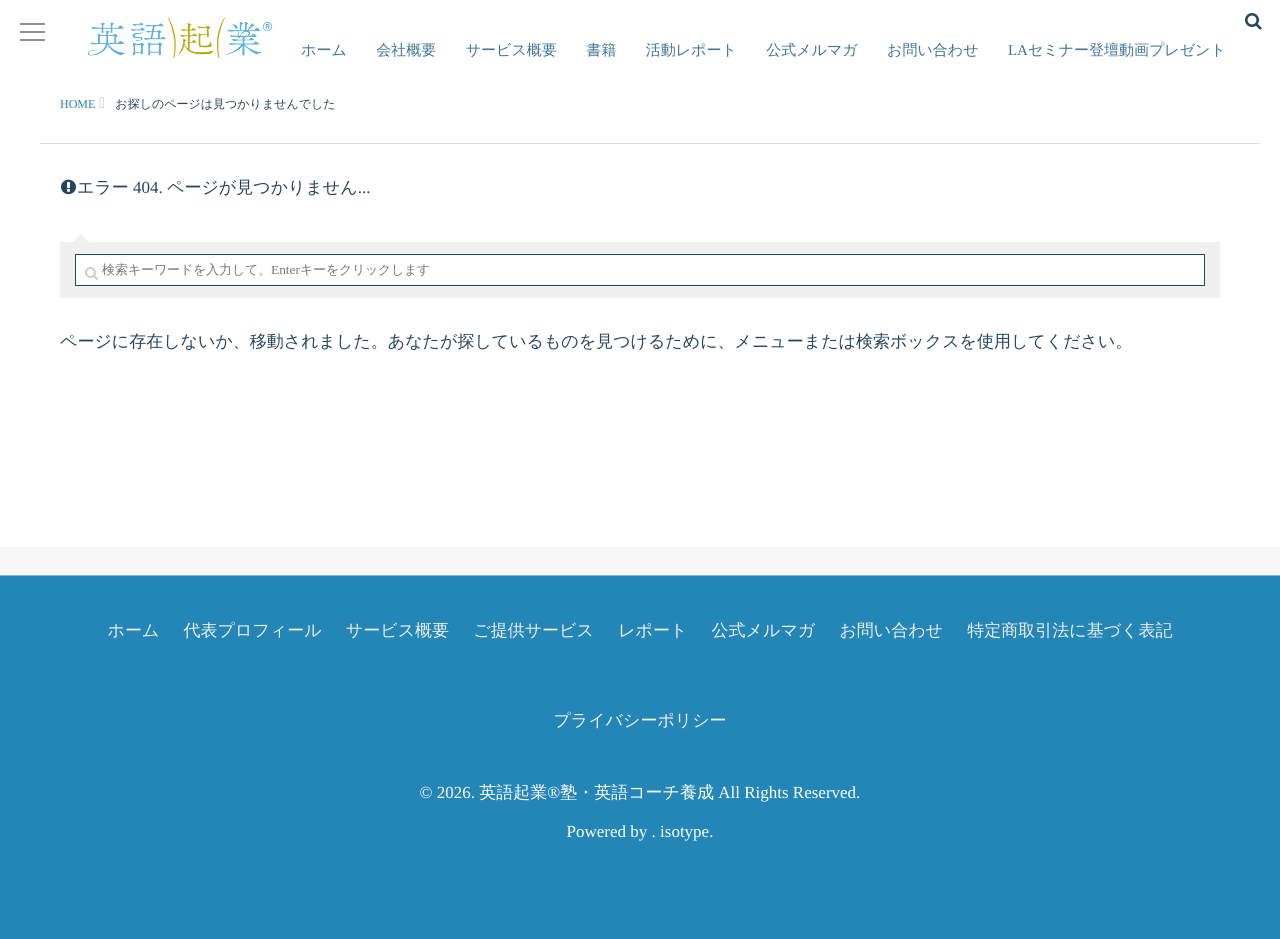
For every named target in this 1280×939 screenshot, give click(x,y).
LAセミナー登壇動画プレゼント (1121, 65)
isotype (684, 831)
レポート (652, 630)
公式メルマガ (832, 65)
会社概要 (461, 65)
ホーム (388, 65)
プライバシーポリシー (639, 720)
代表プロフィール (253, 630)
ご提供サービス (533, 630)
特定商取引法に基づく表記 (1069, 630)
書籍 (639, 65)
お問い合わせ (945, 65)
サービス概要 (557, 65)
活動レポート (720, 65)
